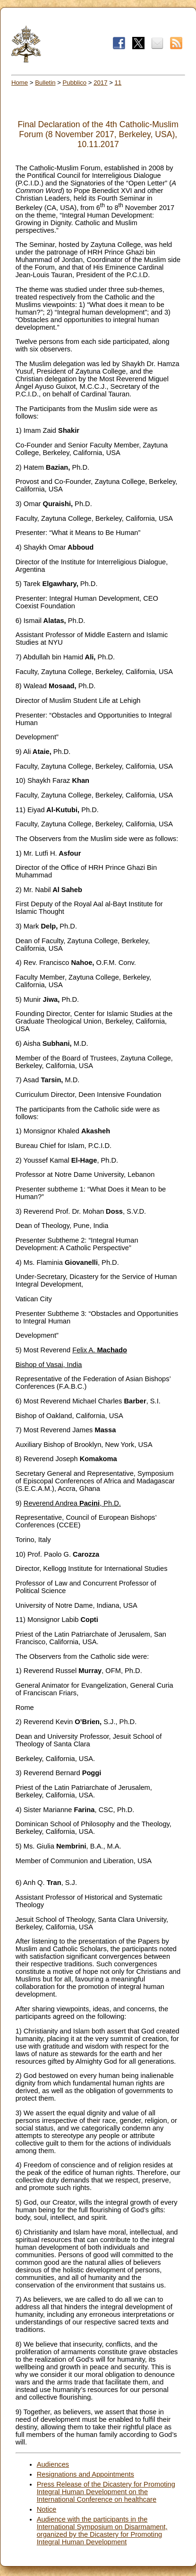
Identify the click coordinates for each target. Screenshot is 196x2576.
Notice (47, 2509)
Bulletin (45, 82)
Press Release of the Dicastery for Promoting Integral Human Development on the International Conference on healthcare (106, 2491)
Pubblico (75, 82)
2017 (100, 82)
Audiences (53, 2464)
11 (118, 82)
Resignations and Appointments (85, 2474)
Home (19, 82)
